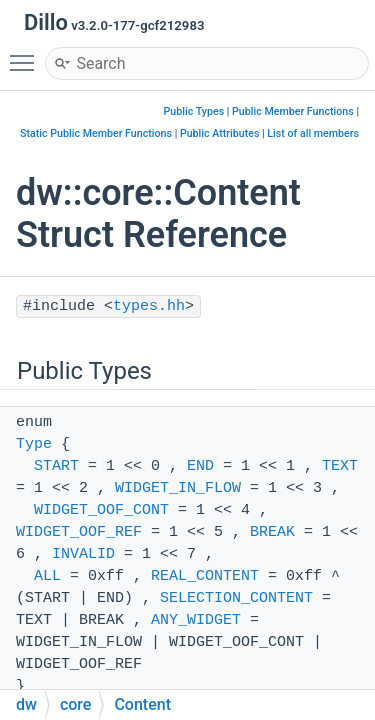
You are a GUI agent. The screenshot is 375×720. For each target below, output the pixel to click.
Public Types (194, 111)
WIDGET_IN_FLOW (178, 488)
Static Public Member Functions (96, 133)
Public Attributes (220, 133)
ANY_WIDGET (196, 620)
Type (34, 444)
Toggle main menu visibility (27, 54)
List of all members (313, 133)
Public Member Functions (293, 111)
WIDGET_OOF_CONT (101, 510)
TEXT (340, 466)
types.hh (149, 306)
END (200, 466)
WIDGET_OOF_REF (79, 532)
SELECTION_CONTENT (236, 598)
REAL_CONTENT (205, 576)
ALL (47, 576)
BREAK (272, 532)
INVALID (83, 554)
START (56, 466)
